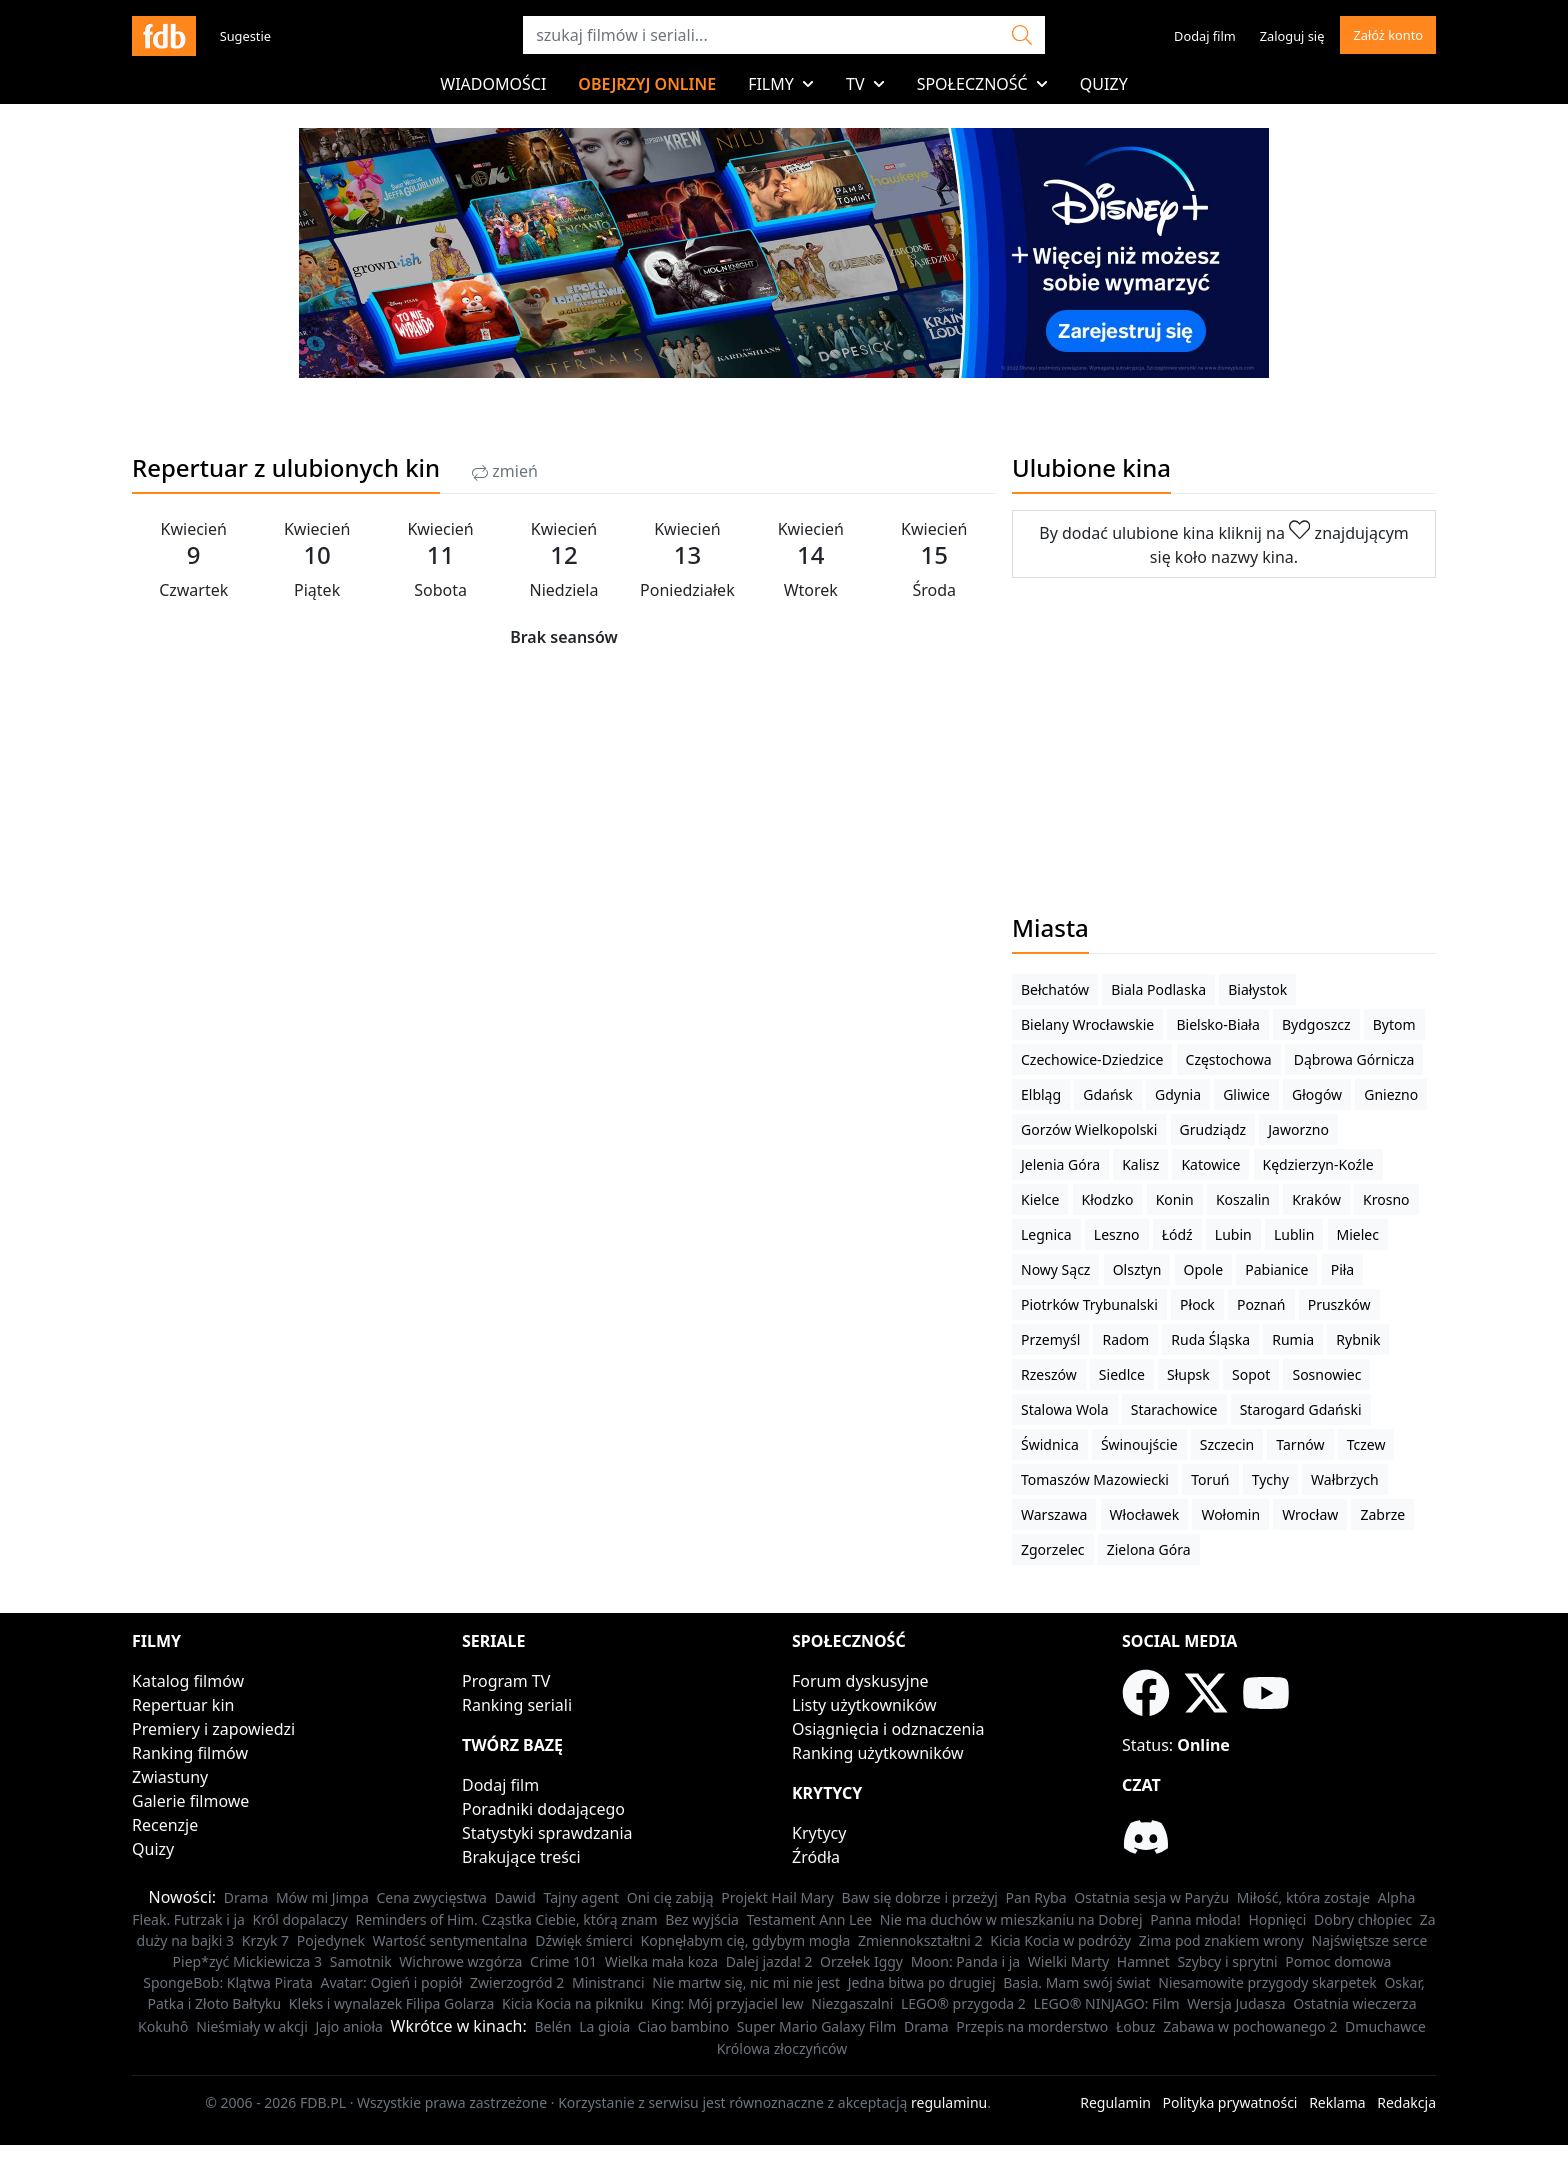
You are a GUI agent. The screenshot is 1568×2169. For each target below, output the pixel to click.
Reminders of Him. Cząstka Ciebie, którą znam (506, 1919)
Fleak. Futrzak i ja (188, 1919)
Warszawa (1054, 1514)
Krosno (1386, 1199)
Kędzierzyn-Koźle (1318, 1164)
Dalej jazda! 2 (769, 1961)
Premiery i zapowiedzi (213, 1729)
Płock (1197, 1304)
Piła (1343, 1269)
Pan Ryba (1036, 1897)
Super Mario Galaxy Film (817, 2026)
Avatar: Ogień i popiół (391, 1982)
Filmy (781, 84)
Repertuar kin (183, 1705)
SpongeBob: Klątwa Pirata (228, 1982)
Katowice (1210, 1164)
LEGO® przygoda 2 (963, 2003)
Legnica (1046, 1234)
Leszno (1117, 1234)
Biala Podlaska (1158, 989)
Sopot (1251, 1374)
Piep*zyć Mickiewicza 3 (248, 1961)
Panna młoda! (1195, 1919)
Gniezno (1391, 1094)
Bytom (1394, 1024)
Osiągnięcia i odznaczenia (888, 1729)
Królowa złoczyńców (782, 2048)
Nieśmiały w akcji (252, 2026)
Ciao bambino (683, 2026)
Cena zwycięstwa (431, 1897)
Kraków (1316, 1199)
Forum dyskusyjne (860, 1681)
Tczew (1366, 1444)
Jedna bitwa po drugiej (922, 1982)
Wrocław (1310, 1514)
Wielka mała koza (661, 1961)
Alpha (1397, 1897)
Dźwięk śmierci (584, 1940)
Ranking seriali (517, 1705)
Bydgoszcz (1316, 1024)
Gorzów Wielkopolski (1089, 1129)
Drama (246, 1897)
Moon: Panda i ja (965, 1961)
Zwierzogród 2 (517, 1982)
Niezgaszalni (852, 2003)
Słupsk (1188, 1374)
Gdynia (1178, 1094)
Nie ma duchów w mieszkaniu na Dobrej (1011, 1919)
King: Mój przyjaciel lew (727, 2003)
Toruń (1210, 1479)
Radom (1125, 1339)
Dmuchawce (1385, 2026)
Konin (1175, 1199)
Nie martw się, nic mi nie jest (746, 1982)
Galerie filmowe (190, 1801)
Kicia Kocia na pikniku (572, 2003)
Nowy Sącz (1055, 1269)
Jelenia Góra (1060, 1164)
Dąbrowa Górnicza (1354, 1059)
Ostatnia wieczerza (1354, 2003)
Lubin (1233, 1234)
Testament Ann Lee (810, 1919)
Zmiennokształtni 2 (920, 1940)
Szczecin (1227, 1444)
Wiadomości (493, 84)
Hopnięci (1277, 1919)
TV (865, 84)
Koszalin (1243, 1199)
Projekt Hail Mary (777, 1897)
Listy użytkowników (864, 1705)
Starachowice (1174, 1409)
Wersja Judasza (1236, 2003)
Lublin (1294, 1234)
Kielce (1040, 1199)
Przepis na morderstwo (1032, 2026)
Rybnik (1358, 1339)
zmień (505, 471)
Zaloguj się (1292, 36)
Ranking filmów (190, 1753)
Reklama (1337, 2102)
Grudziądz (1213, 1129)
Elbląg (1041, 1094)
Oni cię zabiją (670, 1897)
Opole (1204, 1269)
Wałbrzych (1345, 1479)
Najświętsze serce (1370, 1940)
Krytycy (819, 1833)
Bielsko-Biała (1217, 1024)
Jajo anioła (349, 2026)
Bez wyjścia (702, 1919)
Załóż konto (1388, 35)
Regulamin (1115, 2102)
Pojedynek (331, 1940)
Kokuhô (163, 2026)
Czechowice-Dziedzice (1092, 1059)
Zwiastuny (170, 1777)
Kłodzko (1108, 1199)
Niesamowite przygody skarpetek (1267, 1982)
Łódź (1177, 1234)
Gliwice (1246, 1094)
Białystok (1257, 989)
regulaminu (949, 2102)
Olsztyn (1137, 1269)
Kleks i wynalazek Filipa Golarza (392, 2003)
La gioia (604, 2026)
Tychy (1270, 1479)
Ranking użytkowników (878, 1753)
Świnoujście (1139, 1444)
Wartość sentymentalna (450, 1940)
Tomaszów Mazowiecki (1095, 1479)
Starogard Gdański (1301, 1409)
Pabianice (1276, 1269)
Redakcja (1406, 2102)
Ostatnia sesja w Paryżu (1151, 1897)
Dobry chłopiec (1363, 1919)
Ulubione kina (1091, 467)
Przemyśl (1050, 1339)
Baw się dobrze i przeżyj (920, 1897)
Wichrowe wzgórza (460, 1961)
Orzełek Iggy (861, 1961)
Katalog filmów (188, 1681)
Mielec (1358, 1234)
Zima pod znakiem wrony (1221, 1940)
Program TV (506, 1681)
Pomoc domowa (1338, 1961)
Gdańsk (1108, 1094)
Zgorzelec (1053, 1549)
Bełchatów (1055, 989)
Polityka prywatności (1230, 2102)
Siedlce (1122, 1374)
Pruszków (1339, 1304)
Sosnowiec (1326, 1374)
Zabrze (1382, 1514)
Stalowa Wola (1065, 1409)
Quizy (1104, 84)
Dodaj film (1205, 36)
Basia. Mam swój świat (1076, 1982)
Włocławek (1145, 1514)
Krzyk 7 (265, 1940)
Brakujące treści (521, 1857)
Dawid (515, 1897)
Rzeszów (1049, 1374)
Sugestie (245, 36)
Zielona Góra (1149, 1549)
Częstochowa (1229, 1059)
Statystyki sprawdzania (547, 1833)
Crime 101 (563, 1961)
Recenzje (165, 1825)
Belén (552, 2026)
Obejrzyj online (647, 84)
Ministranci (608, 1982)
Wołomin (1230, 1514)
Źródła (816, 1857)
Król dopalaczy (300, 1919)
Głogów (1317, 1094)
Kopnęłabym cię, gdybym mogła (746, 1940)
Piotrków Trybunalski (1089, 1304)
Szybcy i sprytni (1227, 1961)
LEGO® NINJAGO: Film (1106, 2003)
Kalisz (1140, 1164)
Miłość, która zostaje (1303, 1897)
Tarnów (1300, 1444)
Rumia (1293, 1339)
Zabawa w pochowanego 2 (1250, 2026)
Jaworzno (1298, 1129)
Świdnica (1050, 1444)
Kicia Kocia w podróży (1060, 1940)
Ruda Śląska (1210, 1339)
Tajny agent (582, 1897)
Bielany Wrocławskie (1087, 1024)
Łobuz (1136, 2026)
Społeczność (982, 84)
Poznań (1261, 1304)
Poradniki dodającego (543, 1809)
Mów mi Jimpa (322, 1897)
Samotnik (361, 1961)
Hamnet (1143, 1961)
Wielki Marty (1068, 1961)
